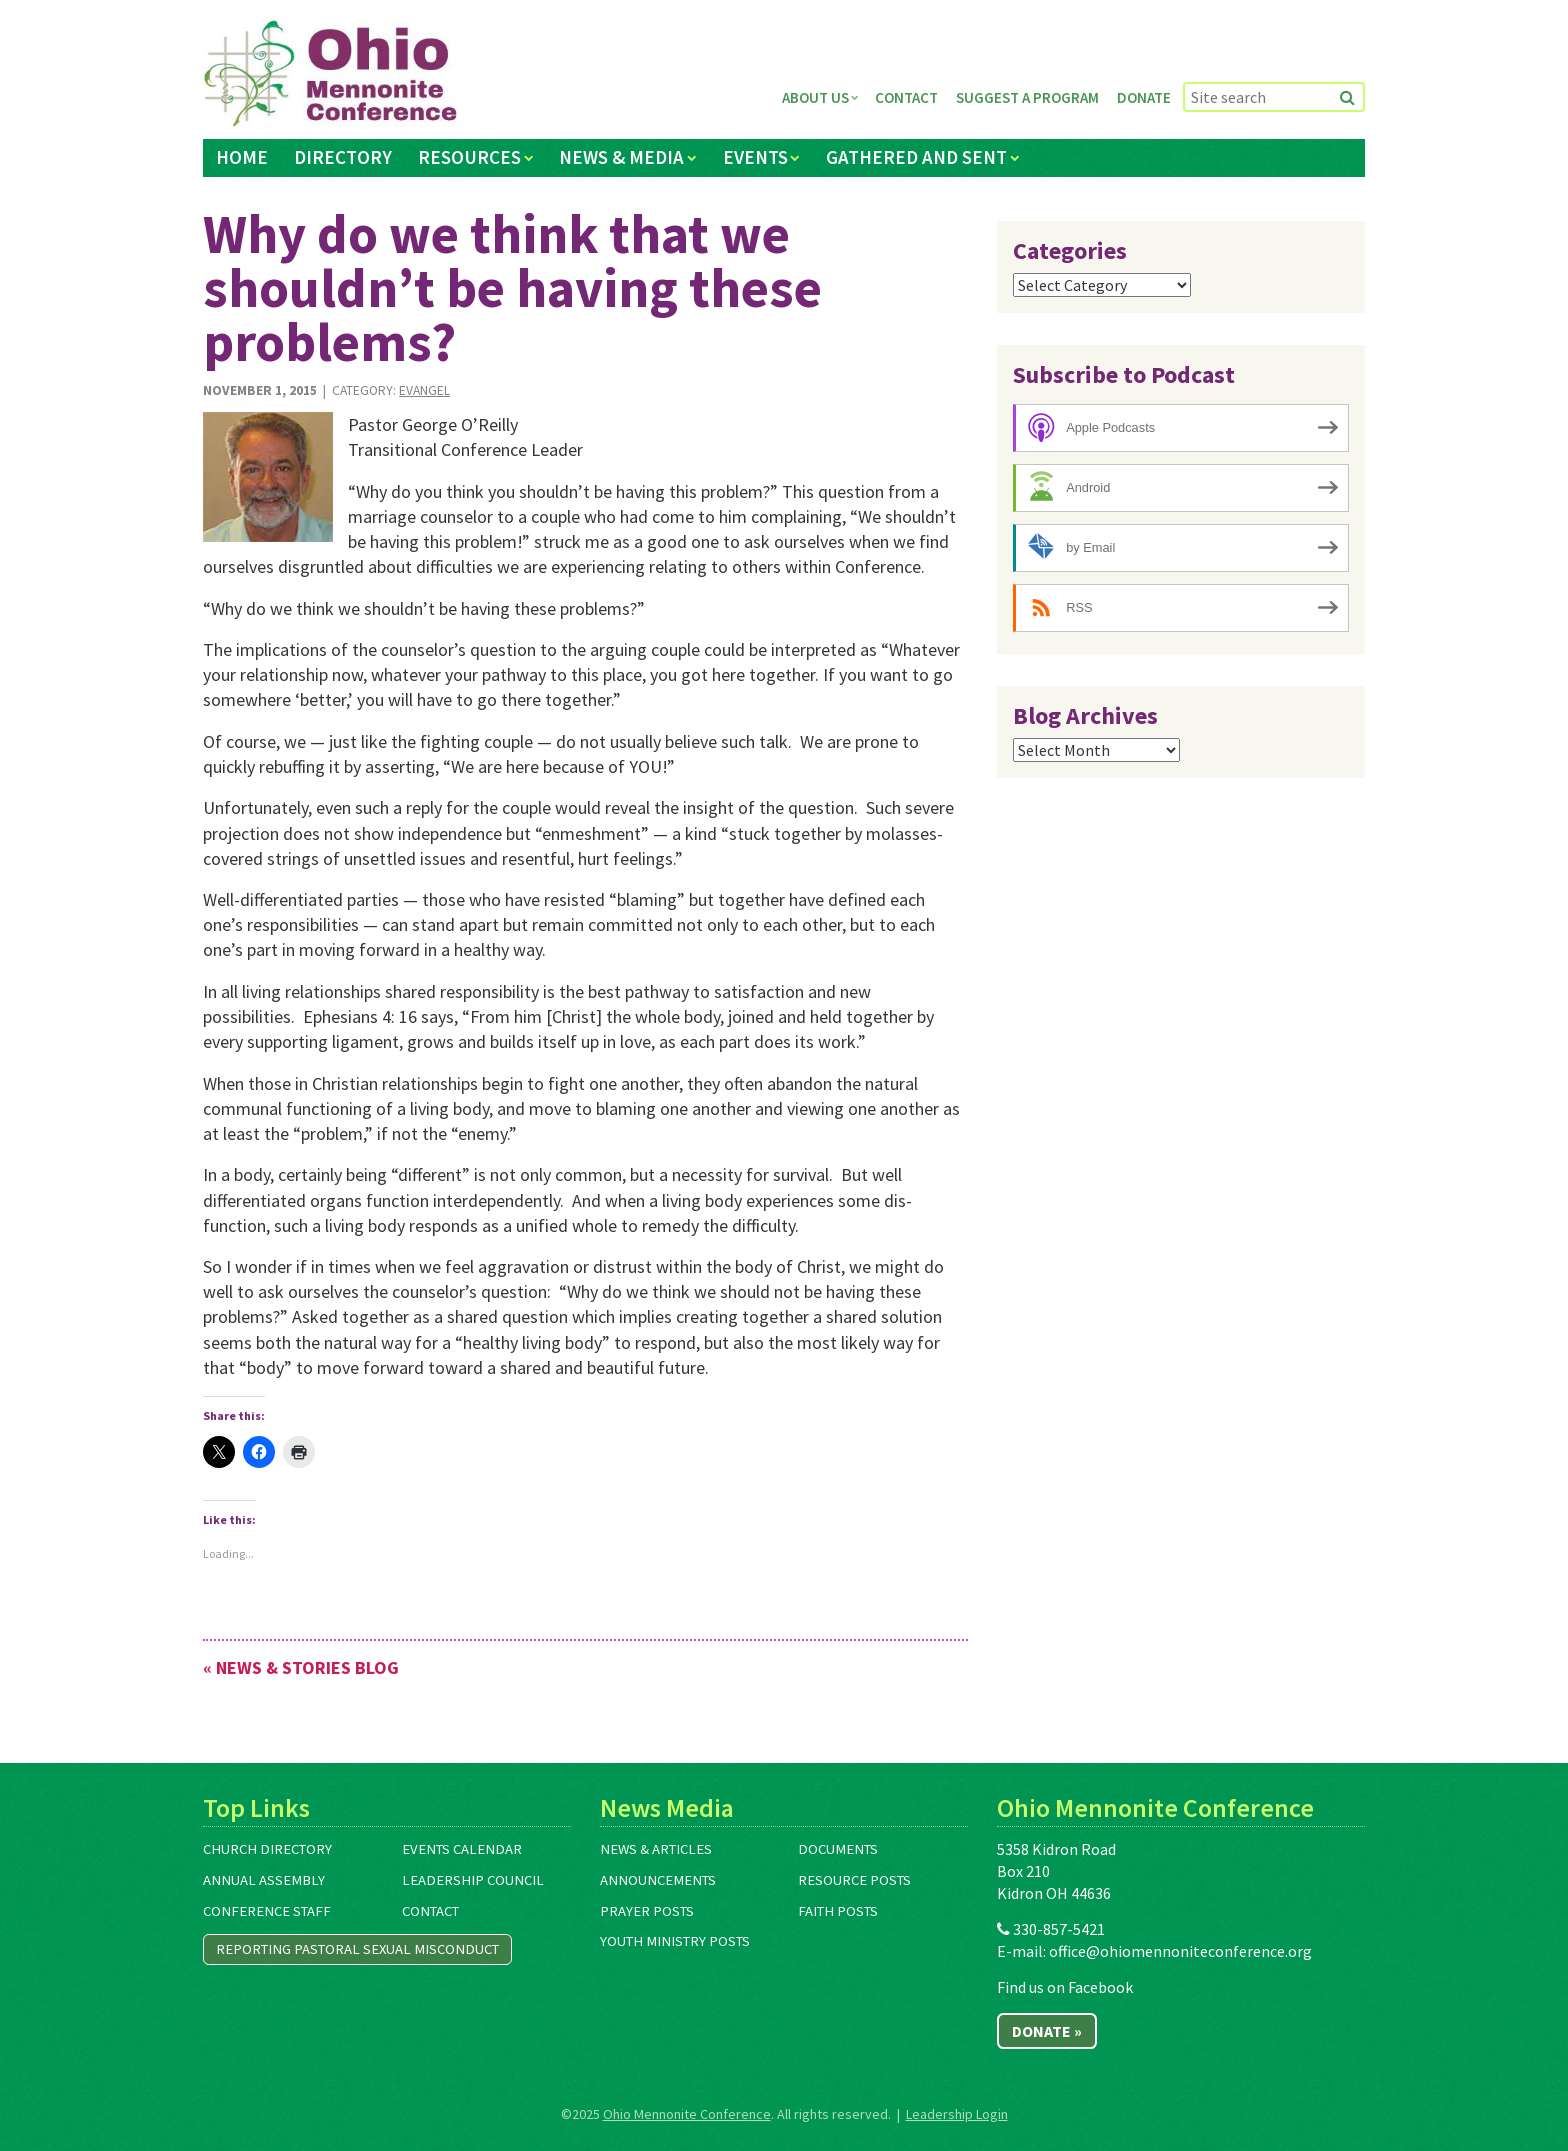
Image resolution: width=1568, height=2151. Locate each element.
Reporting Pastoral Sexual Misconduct (357, 1949)
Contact (906, 97)
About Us (815, 97)
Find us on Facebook (1065, 1987)
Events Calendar (462, 1849)
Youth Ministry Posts (675, 1941)
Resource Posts (854, 1880)
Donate (1144, 97)
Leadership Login (957, 2114)
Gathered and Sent (916, 157)
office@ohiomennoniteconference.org (1180, 1951)
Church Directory (267, 1849)
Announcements (658, 1880)
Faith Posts (838, 1911)
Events (755, 157)
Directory (343, 157)
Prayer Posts (647, 1911)
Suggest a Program (1027, 97)
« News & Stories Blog (301, 1667)
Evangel (424, 390)
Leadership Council (473, 1880)
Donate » (1047, 2031)
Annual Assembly (264, 1880)
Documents (838, 1849)
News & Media (621, 157)
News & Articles (656, 1849)
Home (242, 157)
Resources (469, 157)
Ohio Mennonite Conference (687, 2114)
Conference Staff (267, 1911)
